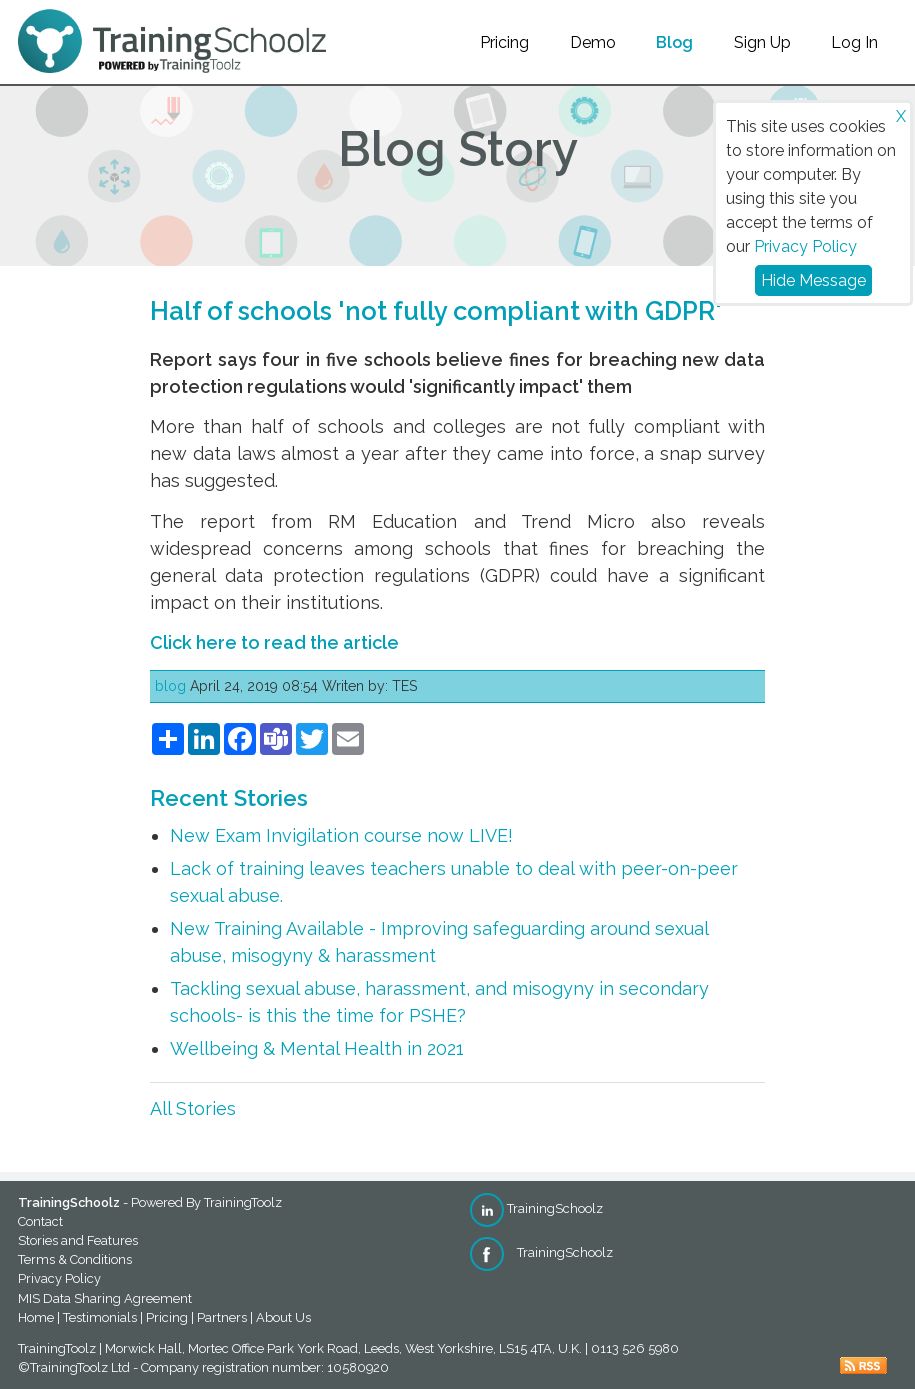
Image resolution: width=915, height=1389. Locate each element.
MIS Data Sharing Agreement (105, 1298)
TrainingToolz (243, 1202)
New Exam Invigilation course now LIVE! (341, 835)
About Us (283, 1317)
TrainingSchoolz (536, 1208)
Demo (593, 42)
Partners (222, 1317)
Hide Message (813, 280)
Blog (674, 42)
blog (170, 686)
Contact (40, 1221)
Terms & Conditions (75, 1259)
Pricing (504, 42)
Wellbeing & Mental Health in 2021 (317, 1048)
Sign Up (762, 42)
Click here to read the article (274, 642)
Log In (854, 42)
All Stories (193, 1108)
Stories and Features (78, 1240)
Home (36, 1317)
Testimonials (100, 1317)
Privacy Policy (805, 246)
